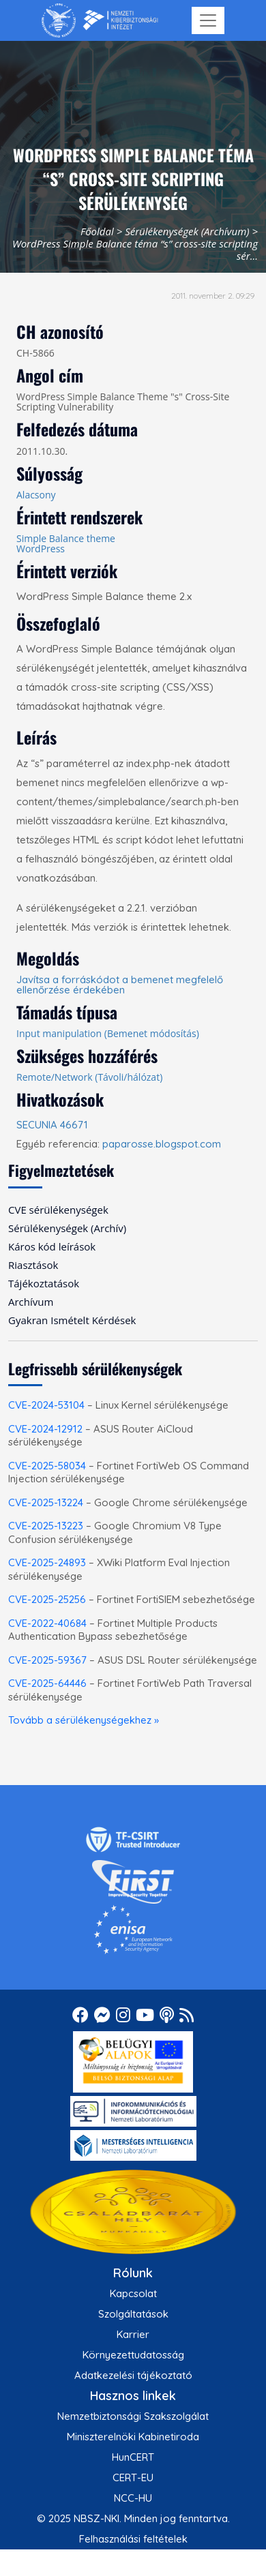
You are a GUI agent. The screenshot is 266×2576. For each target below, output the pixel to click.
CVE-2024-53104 (46, 1404)
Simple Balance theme (65, 538)
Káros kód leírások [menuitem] (51, 1246)
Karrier (133, 2334)
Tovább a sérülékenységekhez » (83, 1719)
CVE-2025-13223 (45, 1525)
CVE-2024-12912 (45, 1428)
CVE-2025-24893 (47, 1562)
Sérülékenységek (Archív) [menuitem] (67, 1228)
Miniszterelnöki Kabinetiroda (133, 2436)
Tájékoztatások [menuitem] (43, 1283)
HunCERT (133, 2457)
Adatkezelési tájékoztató (133, 2375)
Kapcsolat (133, 2293)
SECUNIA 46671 (52, 1124)
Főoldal (97, 231)
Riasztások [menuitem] (33, 1265)
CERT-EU (133, 2477)
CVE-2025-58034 (47, 1465)
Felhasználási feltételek (133, 2538)
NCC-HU (133, 2497)
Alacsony (36, 494)
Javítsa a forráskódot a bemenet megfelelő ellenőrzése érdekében (119, 984)
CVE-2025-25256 (47, 1599)
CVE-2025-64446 (47, 1683)
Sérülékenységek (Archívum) (187, 231)
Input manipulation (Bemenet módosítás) (107, 1033)
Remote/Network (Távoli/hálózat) (89, 1076)
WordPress (40, 548)
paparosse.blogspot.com (161, 1143)
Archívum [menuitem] (30, 1301)
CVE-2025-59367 (47, 1659)
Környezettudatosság (133, 2354)
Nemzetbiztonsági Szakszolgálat (133, 2416)
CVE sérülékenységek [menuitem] (58, 1209)
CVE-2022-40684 (47, 1623)
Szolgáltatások (133, 2313)
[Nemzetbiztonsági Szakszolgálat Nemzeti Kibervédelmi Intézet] (100, 20)
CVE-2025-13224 (45, 1502)
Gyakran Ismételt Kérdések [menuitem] (72, 1320)
